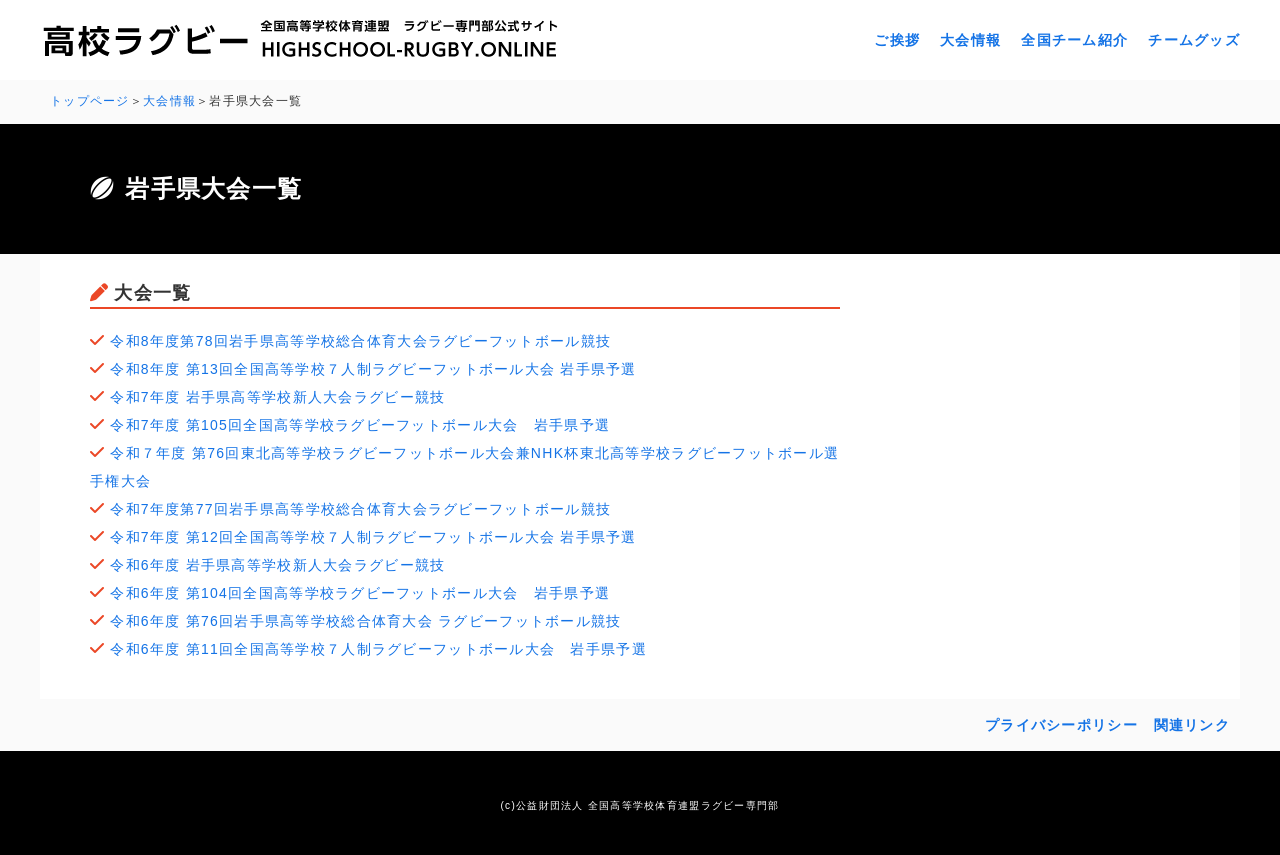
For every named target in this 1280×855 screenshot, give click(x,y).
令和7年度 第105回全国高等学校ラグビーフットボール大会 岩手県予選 (360, 425)
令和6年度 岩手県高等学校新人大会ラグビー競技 (277, 565)
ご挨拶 (897, 40)
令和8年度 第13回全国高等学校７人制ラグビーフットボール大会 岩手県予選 (373, 369)
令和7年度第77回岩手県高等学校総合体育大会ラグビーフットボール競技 (360, 509)
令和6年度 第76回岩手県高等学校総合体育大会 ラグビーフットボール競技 (365, 621)
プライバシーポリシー (1061, 725)
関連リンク (1192, 725)
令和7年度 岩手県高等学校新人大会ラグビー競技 (277, 397)
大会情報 (970, 40)
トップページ (90, 101)
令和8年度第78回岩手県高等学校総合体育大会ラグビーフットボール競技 (360, 341)
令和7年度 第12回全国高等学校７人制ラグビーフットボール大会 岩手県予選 (373, 537)
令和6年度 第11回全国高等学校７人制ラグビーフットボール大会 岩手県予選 (378, 649)
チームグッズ (1194, 40)
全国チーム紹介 (1074, 40)
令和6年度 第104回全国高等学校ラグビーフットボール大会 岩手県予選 (360, 593)
